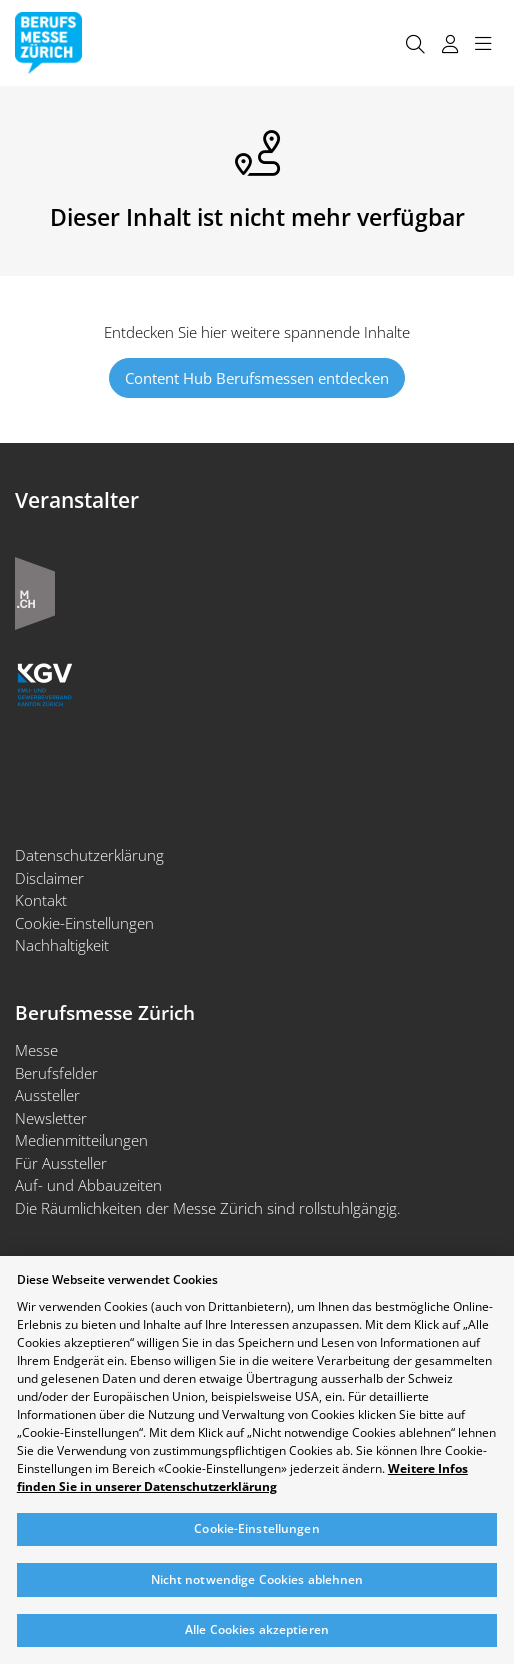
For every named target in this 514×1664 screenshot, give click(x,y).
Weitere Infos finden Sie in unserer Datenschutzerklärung (242, 1477)
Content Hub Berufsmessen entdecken (257, 378)
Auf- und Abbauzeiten (88, 1185)
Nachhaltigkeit (62, 945)
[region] (257, 1460)
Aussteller (47, 1095)
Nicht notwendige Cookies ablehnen (257, 1579)
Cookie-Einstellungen (84, 923)
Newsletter (51, 1118)
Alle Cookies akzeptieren (257, 1629)
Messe (36, 1050)
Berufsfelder (56, 1073)
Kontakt (41, 900)
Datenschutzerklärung (89, 855)
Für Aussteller (61, 1163)
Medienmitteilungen (81, 1140)
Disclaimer (49, 878)
